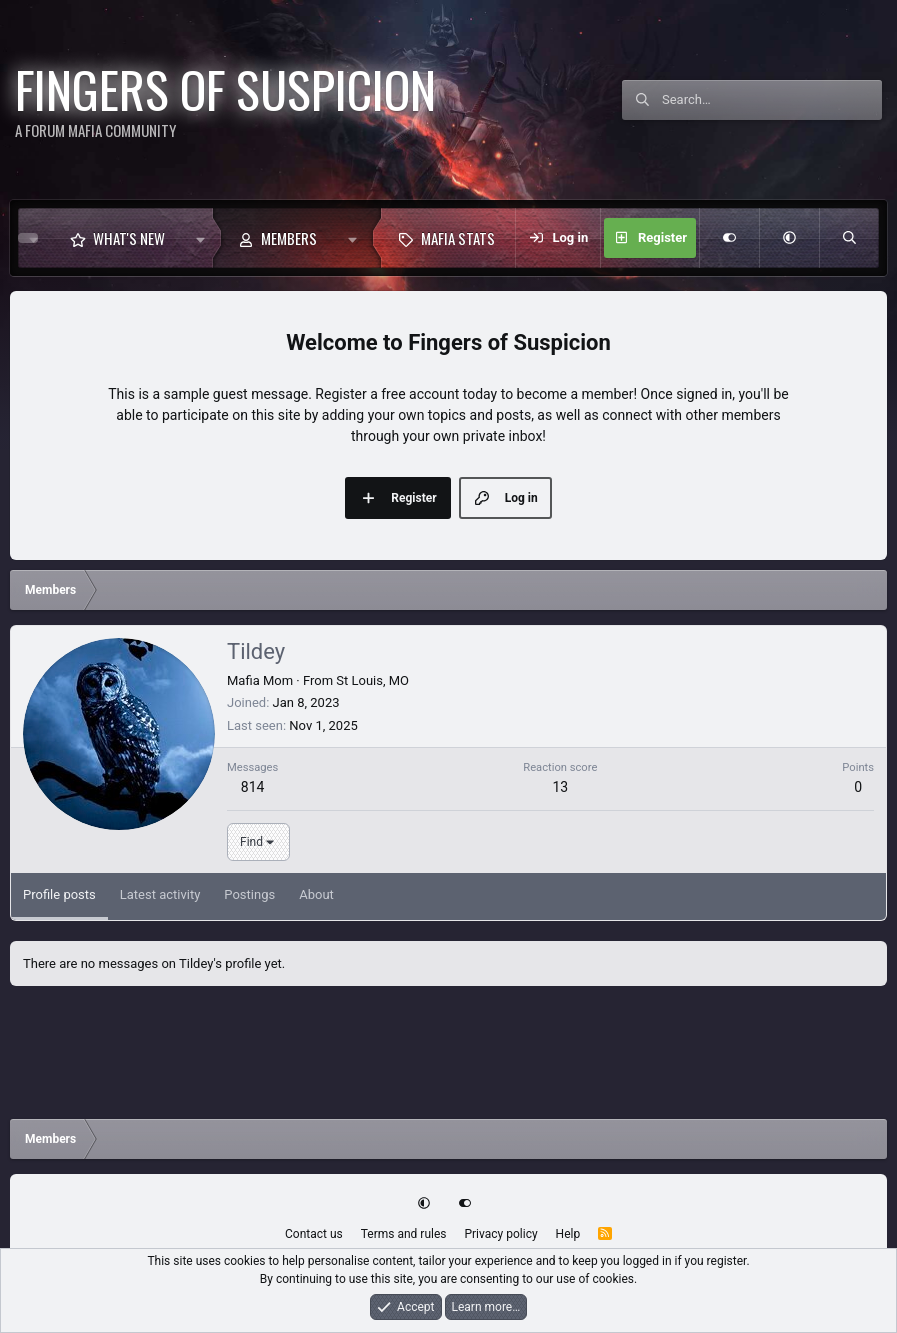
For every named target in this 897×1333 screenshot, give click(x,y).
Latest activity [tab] (160, 894)
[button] (200, 238)
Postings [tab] (249, 894)
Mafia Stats (458, 238)
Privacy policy (500, 1234)
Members (289, 238)
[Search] (772, 100)
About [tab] (316, 894)
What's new (129, 238)
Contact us (314, 1234)
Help (568, 1234)
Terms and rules (404, 1234)
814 (253, 787)
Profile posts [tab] (59, 894)
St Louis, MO (372, 680)
